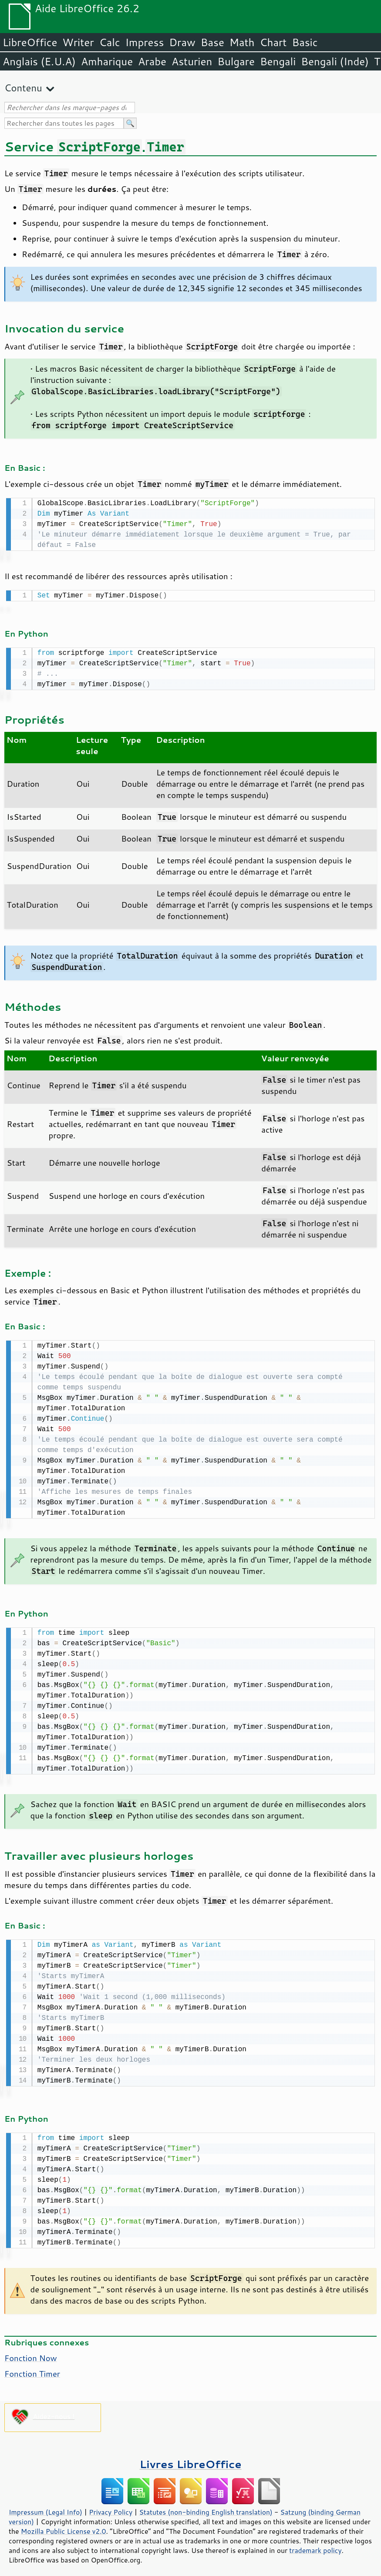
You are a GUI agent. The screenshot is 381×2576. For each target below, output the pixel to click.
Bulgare (236, 61)
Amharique (107, 61)
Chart (273, 42)
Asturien (192, 61)
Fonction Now (30, 2352)
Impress (144, 42)
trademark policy (315, 2544)
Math (242, 42)
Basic (304, 42)
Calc (109, 42)
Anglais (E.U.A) (39, 61)
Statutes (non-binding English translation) (205, 2506)
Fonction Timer (32, 2367)
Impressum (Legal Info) (45, 2506)
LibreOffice (30, 42)
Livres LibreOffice (190, 2457)
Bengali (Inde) (335, 61)
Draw (182, 42)
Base (212, 42)
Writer (78, 42)
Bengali (278, 61)
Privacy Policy (110, 2506)
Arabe (152, 61)
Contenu (23, 87)
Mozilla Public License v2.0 (63, 2525)
